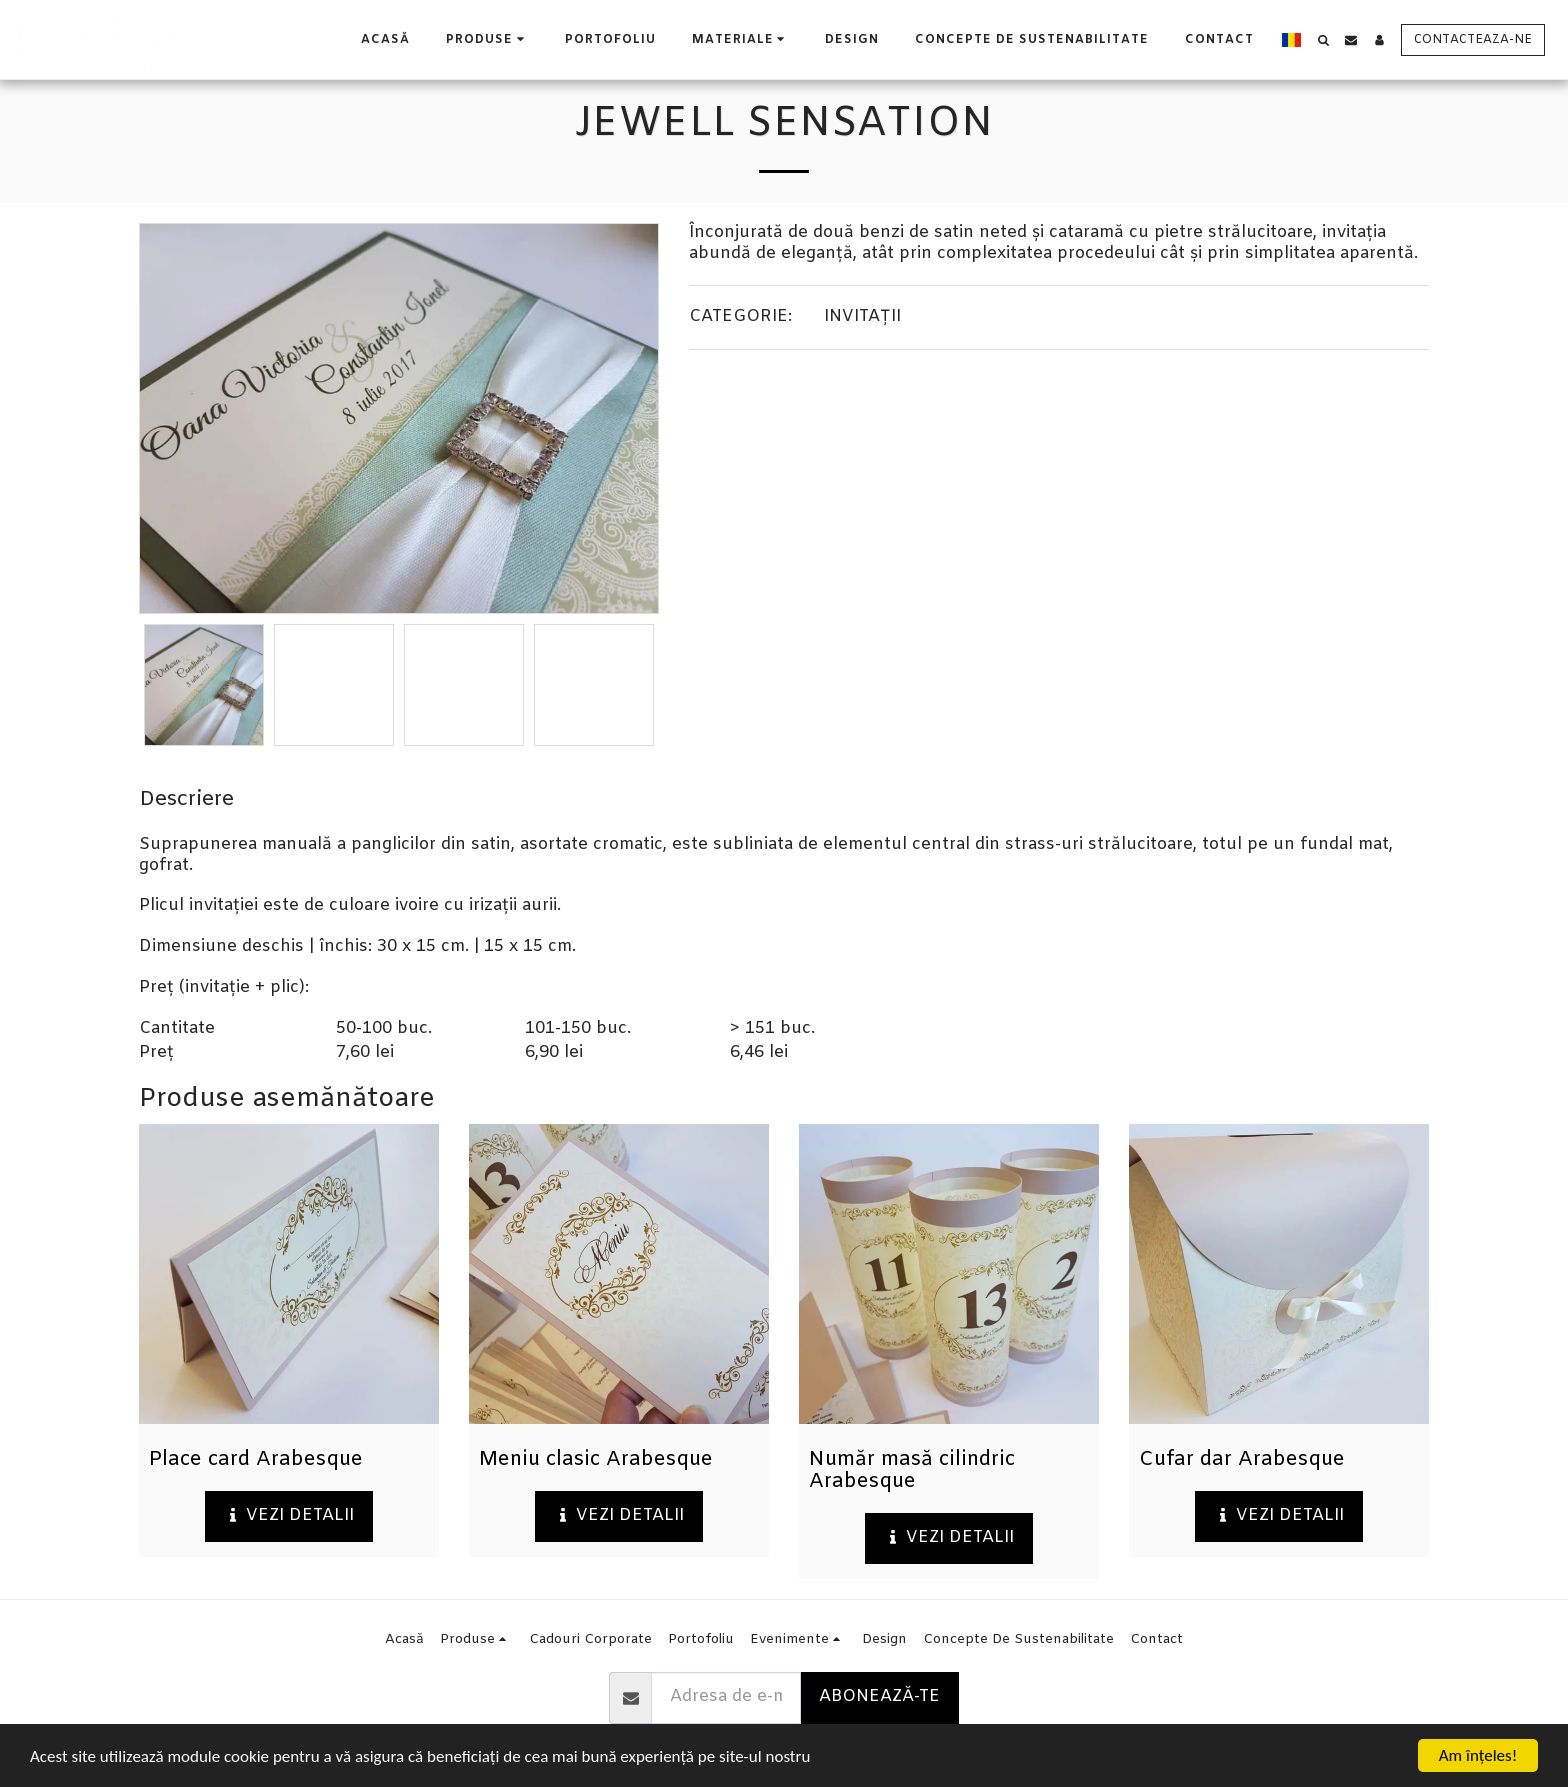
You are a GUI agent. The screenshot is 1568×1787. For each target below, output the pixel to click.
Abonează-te (879, 1697)
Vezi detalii (289, 1516)
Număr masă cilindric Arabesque (912, 1470)
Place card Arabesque (256, 1459)
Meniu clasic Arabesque (596, 1459)
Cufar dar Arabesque (1242, 1459)
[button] (741, 39)
